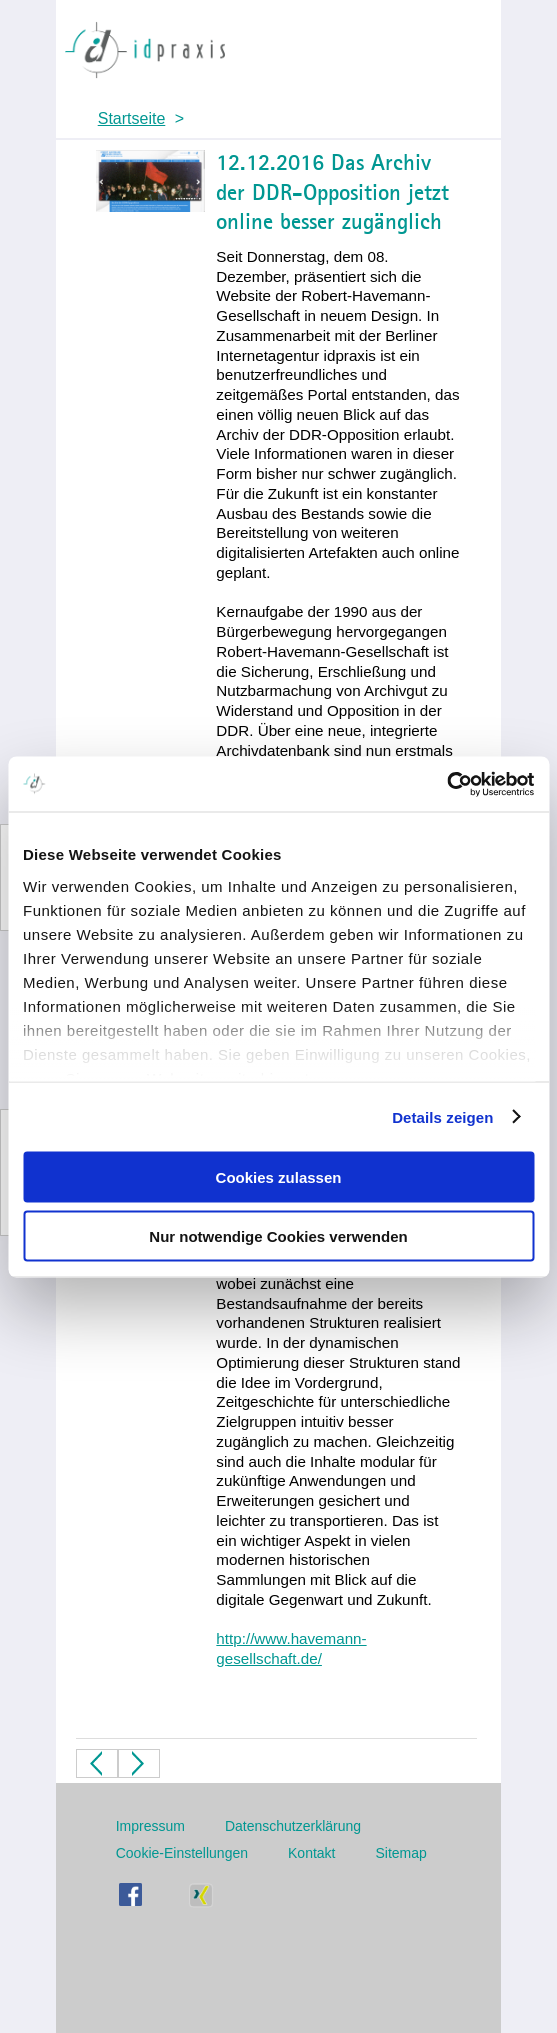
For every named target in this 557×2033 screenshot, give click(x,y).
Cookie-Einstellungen (182, 1853)
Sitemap (401, 1853)
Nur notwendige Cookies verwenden (278, 1235)
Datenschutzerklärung (293, 1826)
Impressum (150, 1826)
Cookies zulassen (279, 1177)
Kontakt (311, 1853)
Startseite (132, 118)
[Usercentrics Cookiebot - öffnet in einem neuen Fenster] (446, 784)
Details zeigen (442, 1116)
